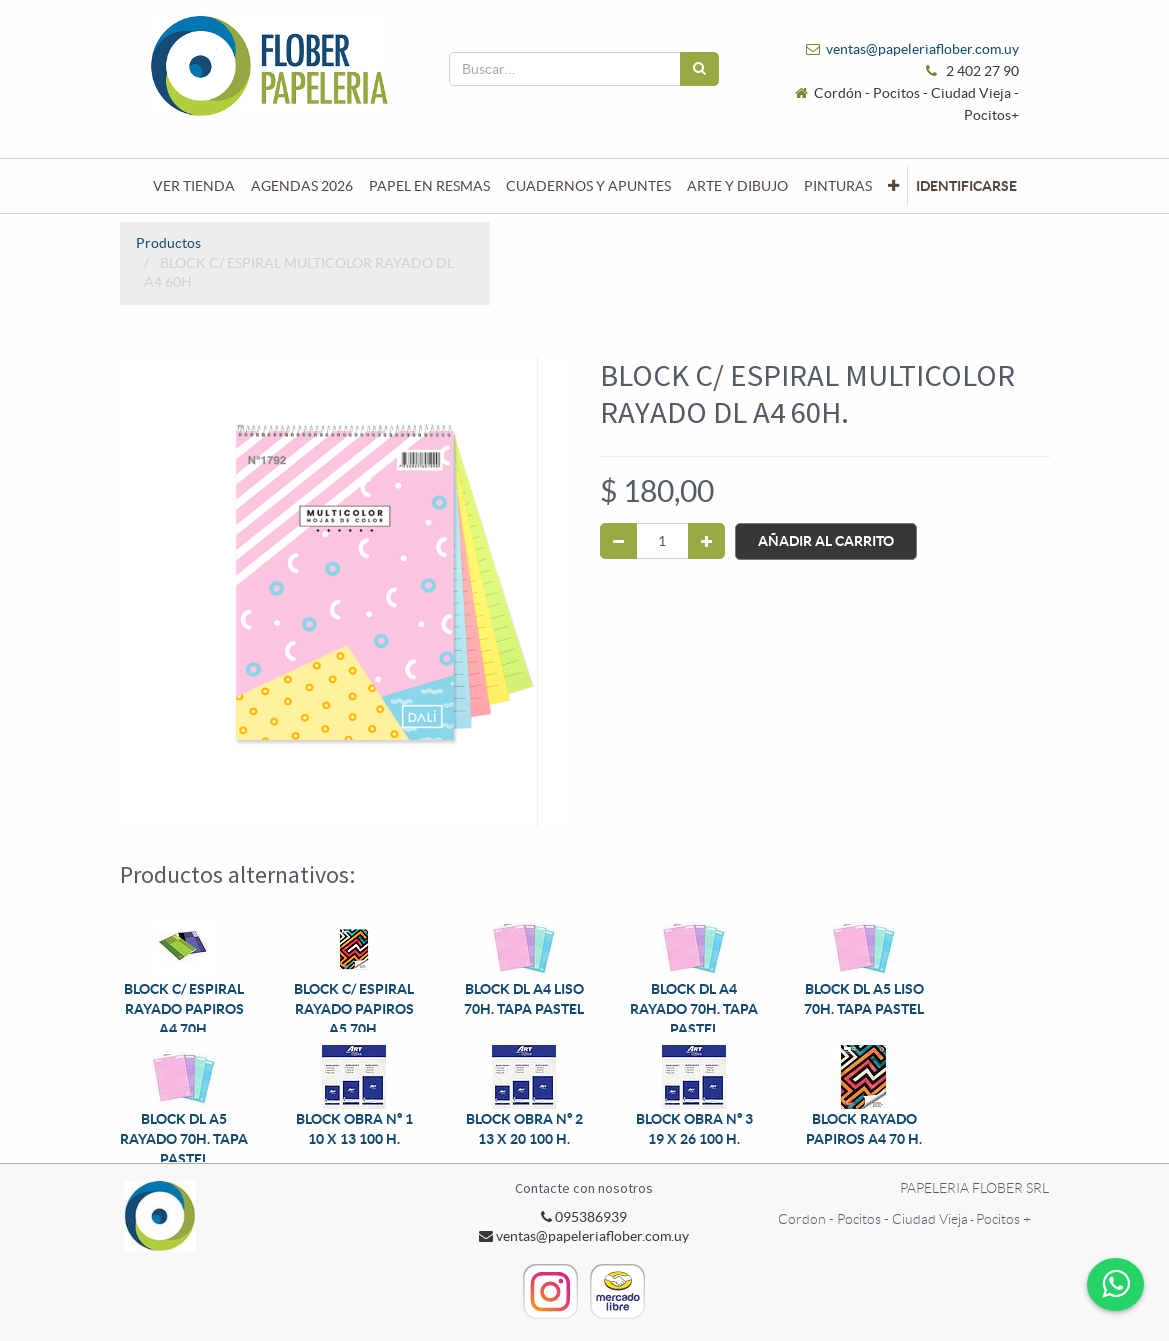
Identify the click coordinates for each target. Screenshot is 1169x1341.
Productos (168, 243)
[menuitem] (194, 186)
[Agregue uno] (706, 541)
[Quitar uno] (618, 541)
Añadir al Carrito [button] (826, 541)
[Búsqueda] (699, 69)
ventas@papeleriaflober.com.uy (922, 49)
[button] (893, 186)
